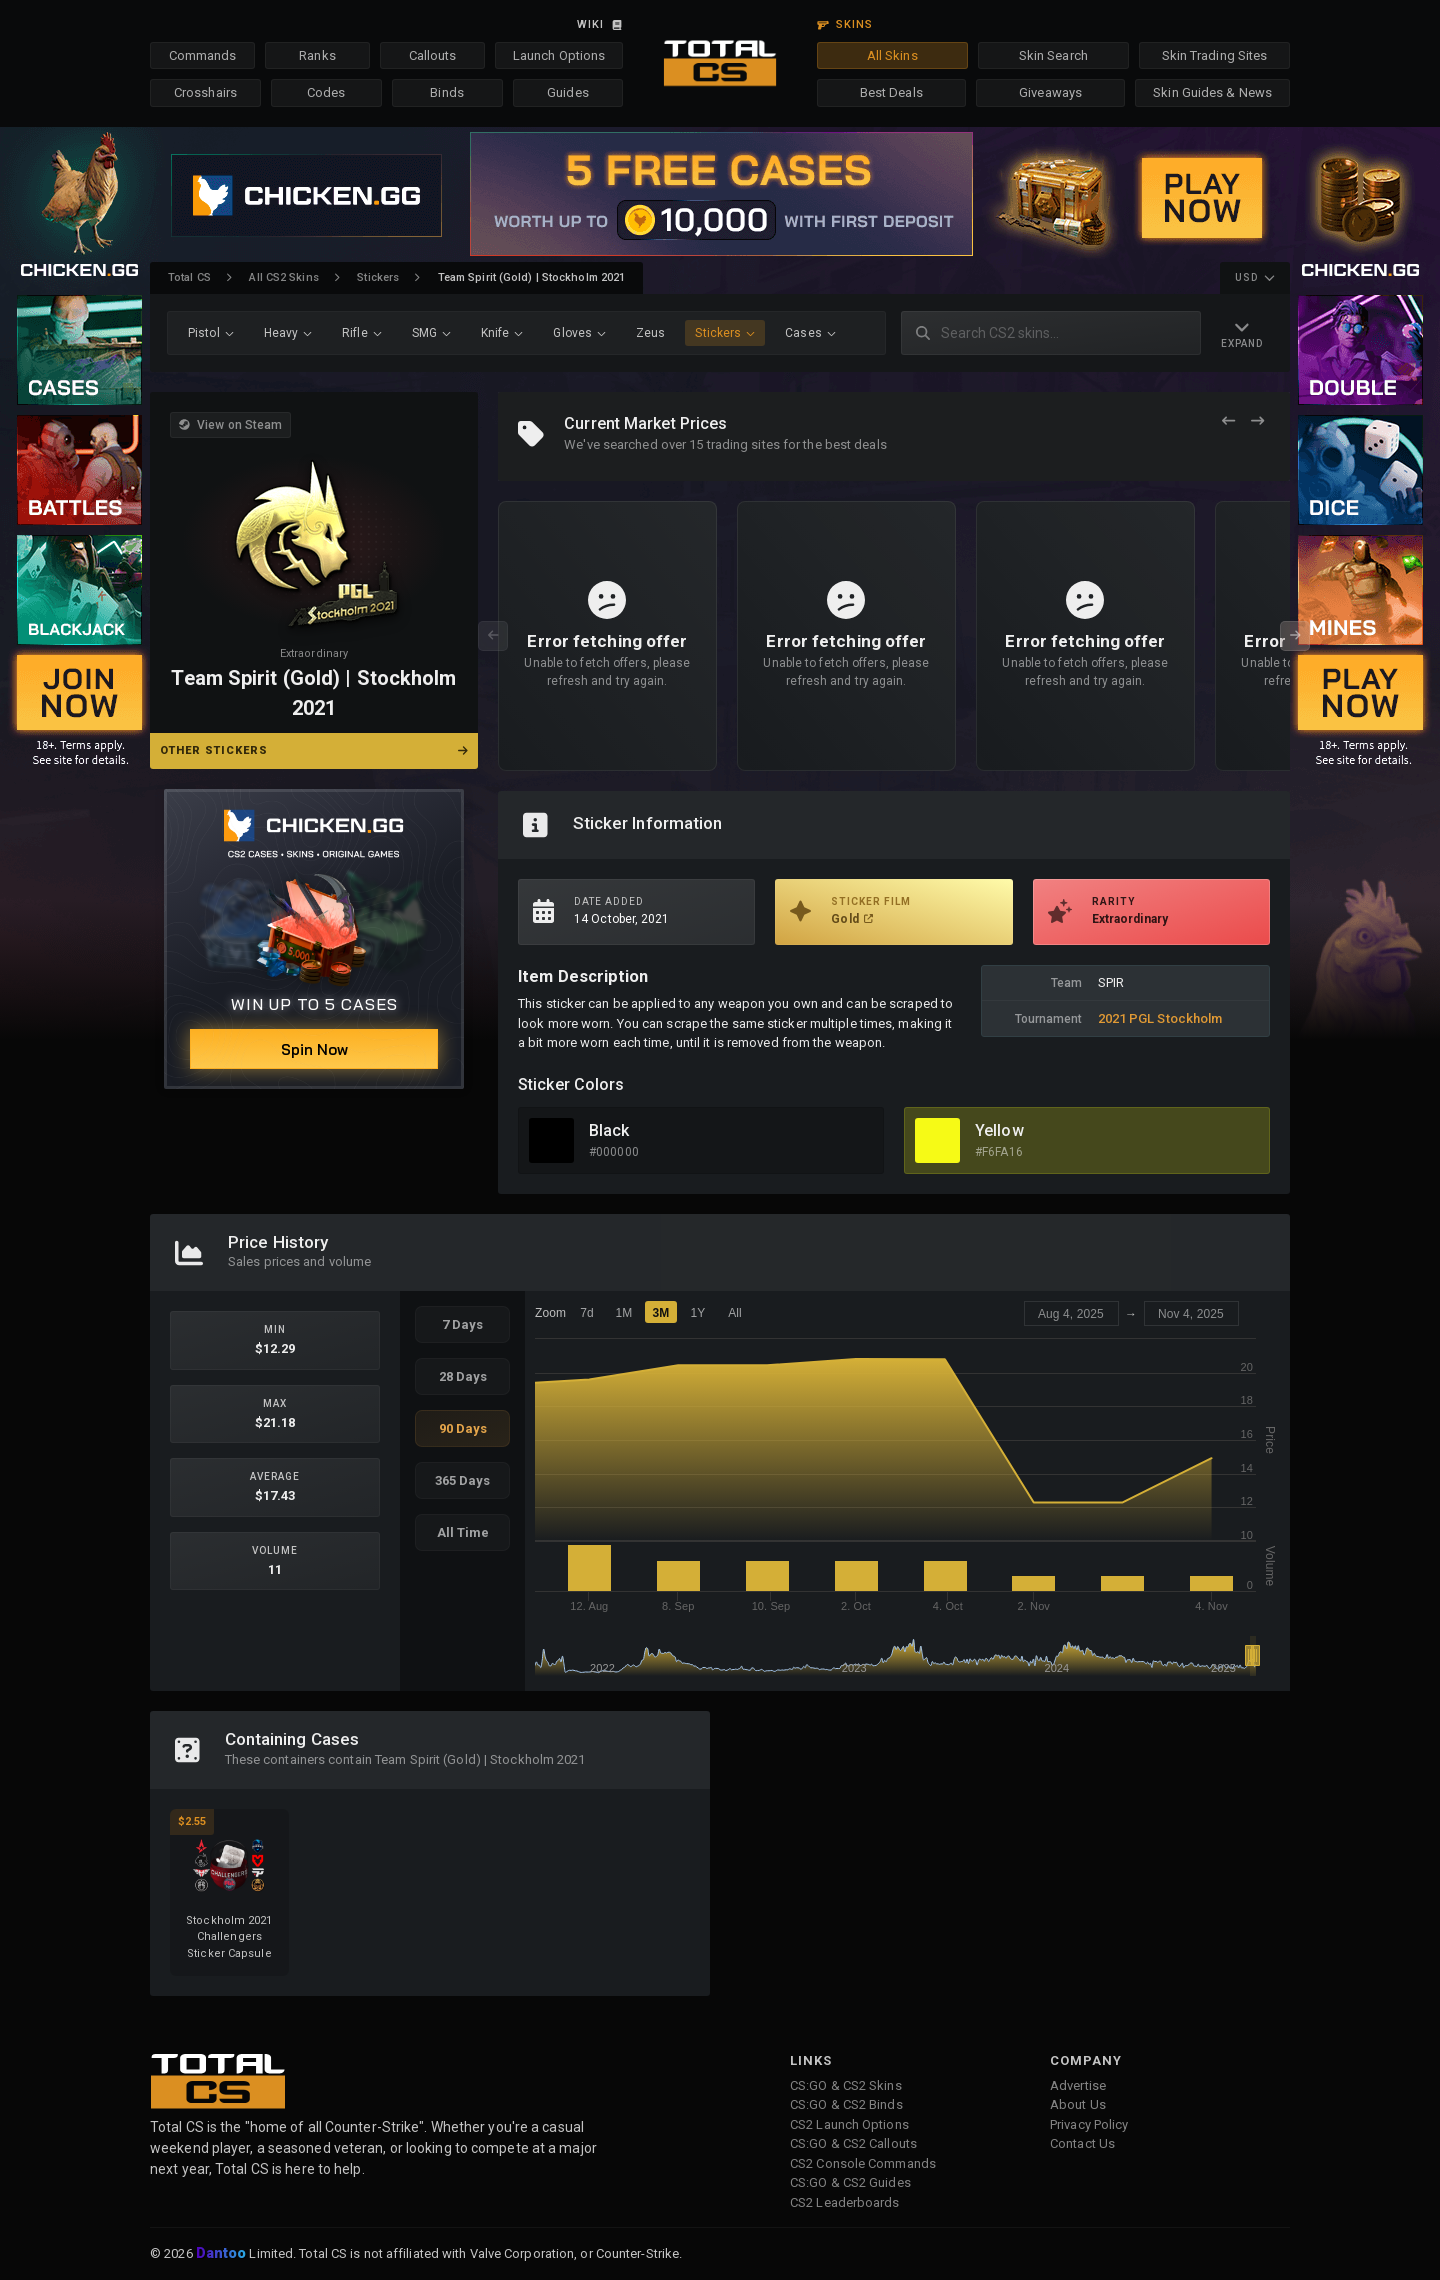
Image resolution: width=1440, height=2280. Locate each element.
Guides (568, 92)
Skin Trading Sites (1215, 55)
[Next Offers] (1257, 421)
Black (609, 1130)
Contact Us (1082, 2143)
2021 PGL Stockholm (1160, 1018)
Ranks (317, 55)
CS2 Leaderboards (845, 2202)
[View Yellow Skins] (937, 1140)
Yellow (999, 1130)
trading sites (743, 444)
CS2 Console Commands (863, 2163)
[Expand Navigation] (1242, 333)
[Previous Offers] (1228, 421)
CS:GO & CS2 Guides (850, 2182)
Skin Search (1053, 55)
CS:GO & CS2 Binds (846, 2104)
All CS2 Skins (283, 277)
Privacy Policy (1089, 2124)
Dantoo (222, 2254)
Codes (326, 92)
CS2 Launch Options (849, 2124)
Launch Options (559, 55)
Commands (203, 55)
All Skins (892, 55)
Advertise (1078, 2085)
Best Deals (891, 92)
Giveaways (1050, 92)
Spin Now (314, 1049)
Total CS (189, 277)
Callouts (433, 55)
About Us (1078, 2104)
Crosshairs (205, 92)
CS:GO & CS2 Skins (846, 2085)
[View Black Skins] (551, 1140)
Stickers (378, 277)
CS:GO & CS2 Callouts (853, 2143)
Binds (447, 92)
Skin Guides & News (1212, 92)
